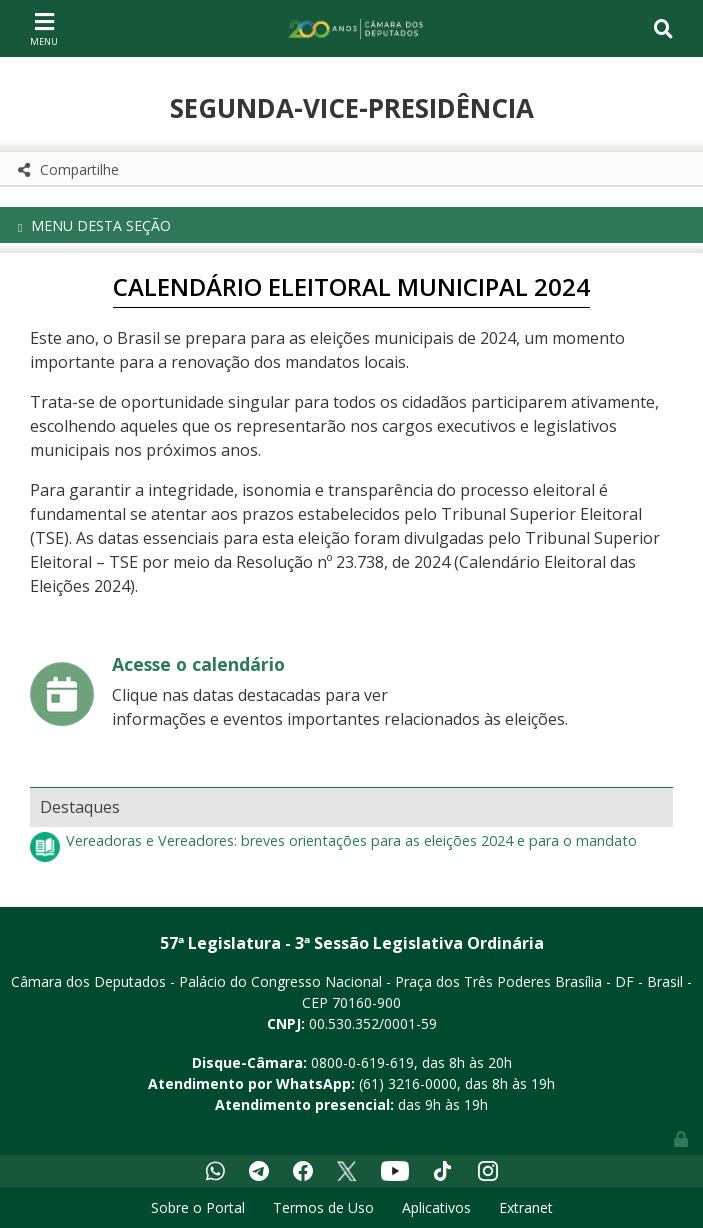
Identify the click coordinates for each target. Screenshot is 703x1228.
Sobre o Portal (198, 1207)
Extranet (526, 1207)
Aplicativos (436, 1207)
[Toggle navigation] (44, 28)
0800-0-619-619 (362, 1062)
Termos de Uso (323, 1207)
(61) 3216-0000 (408, 1083)
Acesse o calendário (198, 664)
